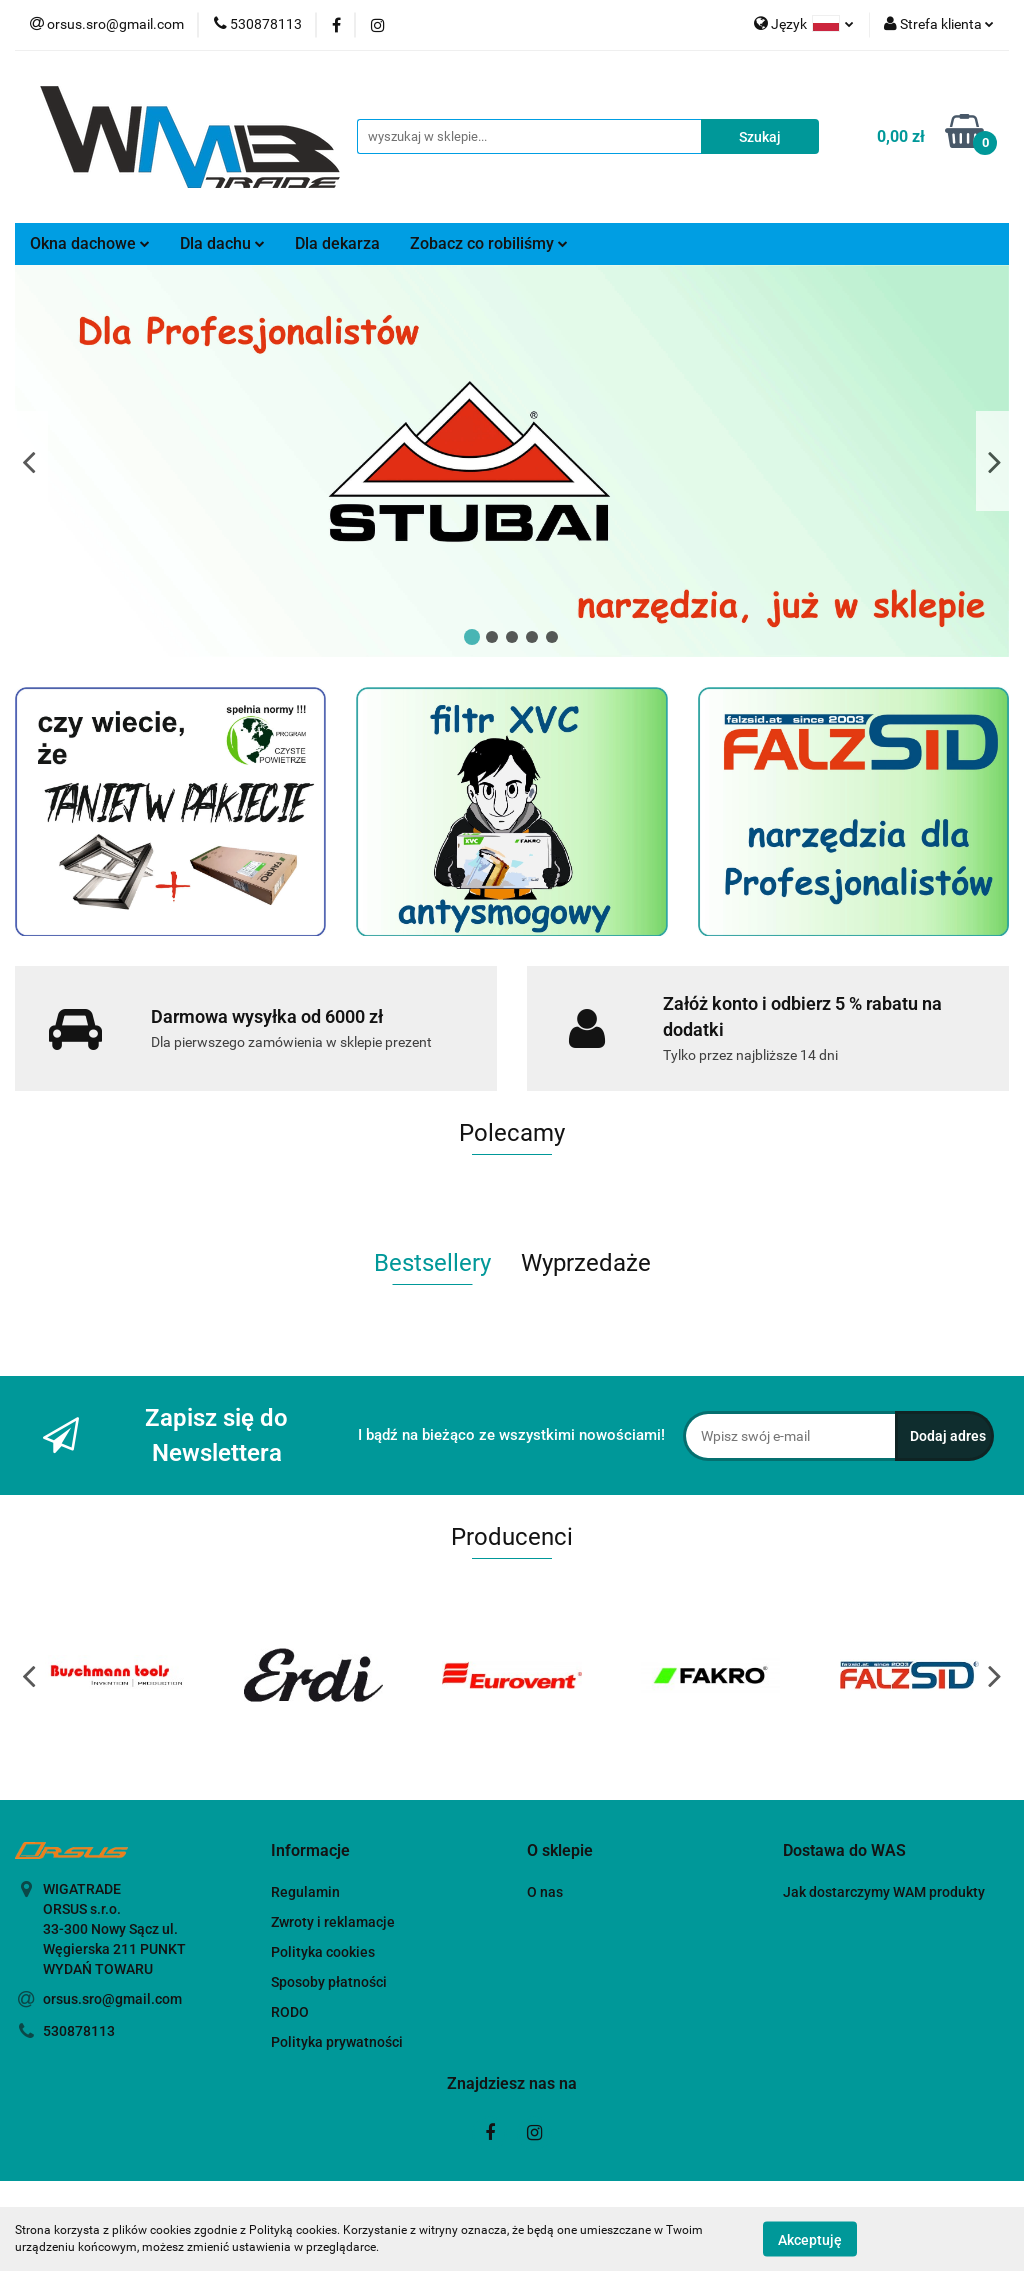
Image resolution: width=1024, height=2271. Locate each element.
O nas (545, 1892)
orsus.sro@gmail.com (112, 1999)
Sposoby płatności (329, 1982)
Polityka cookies (323, 1952)
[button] (310, 1851)
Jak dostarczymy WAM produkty (884, 1892)
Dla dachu (222, 243)
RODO (290, 2012)
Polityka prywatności (337, 2042)
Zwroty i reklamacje (333, 1922)
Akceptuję (810, 2239)
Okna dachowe (90, 243)
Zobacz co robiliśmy (489, 243)
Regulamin (305, 1892)
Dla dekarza (337, 243)
